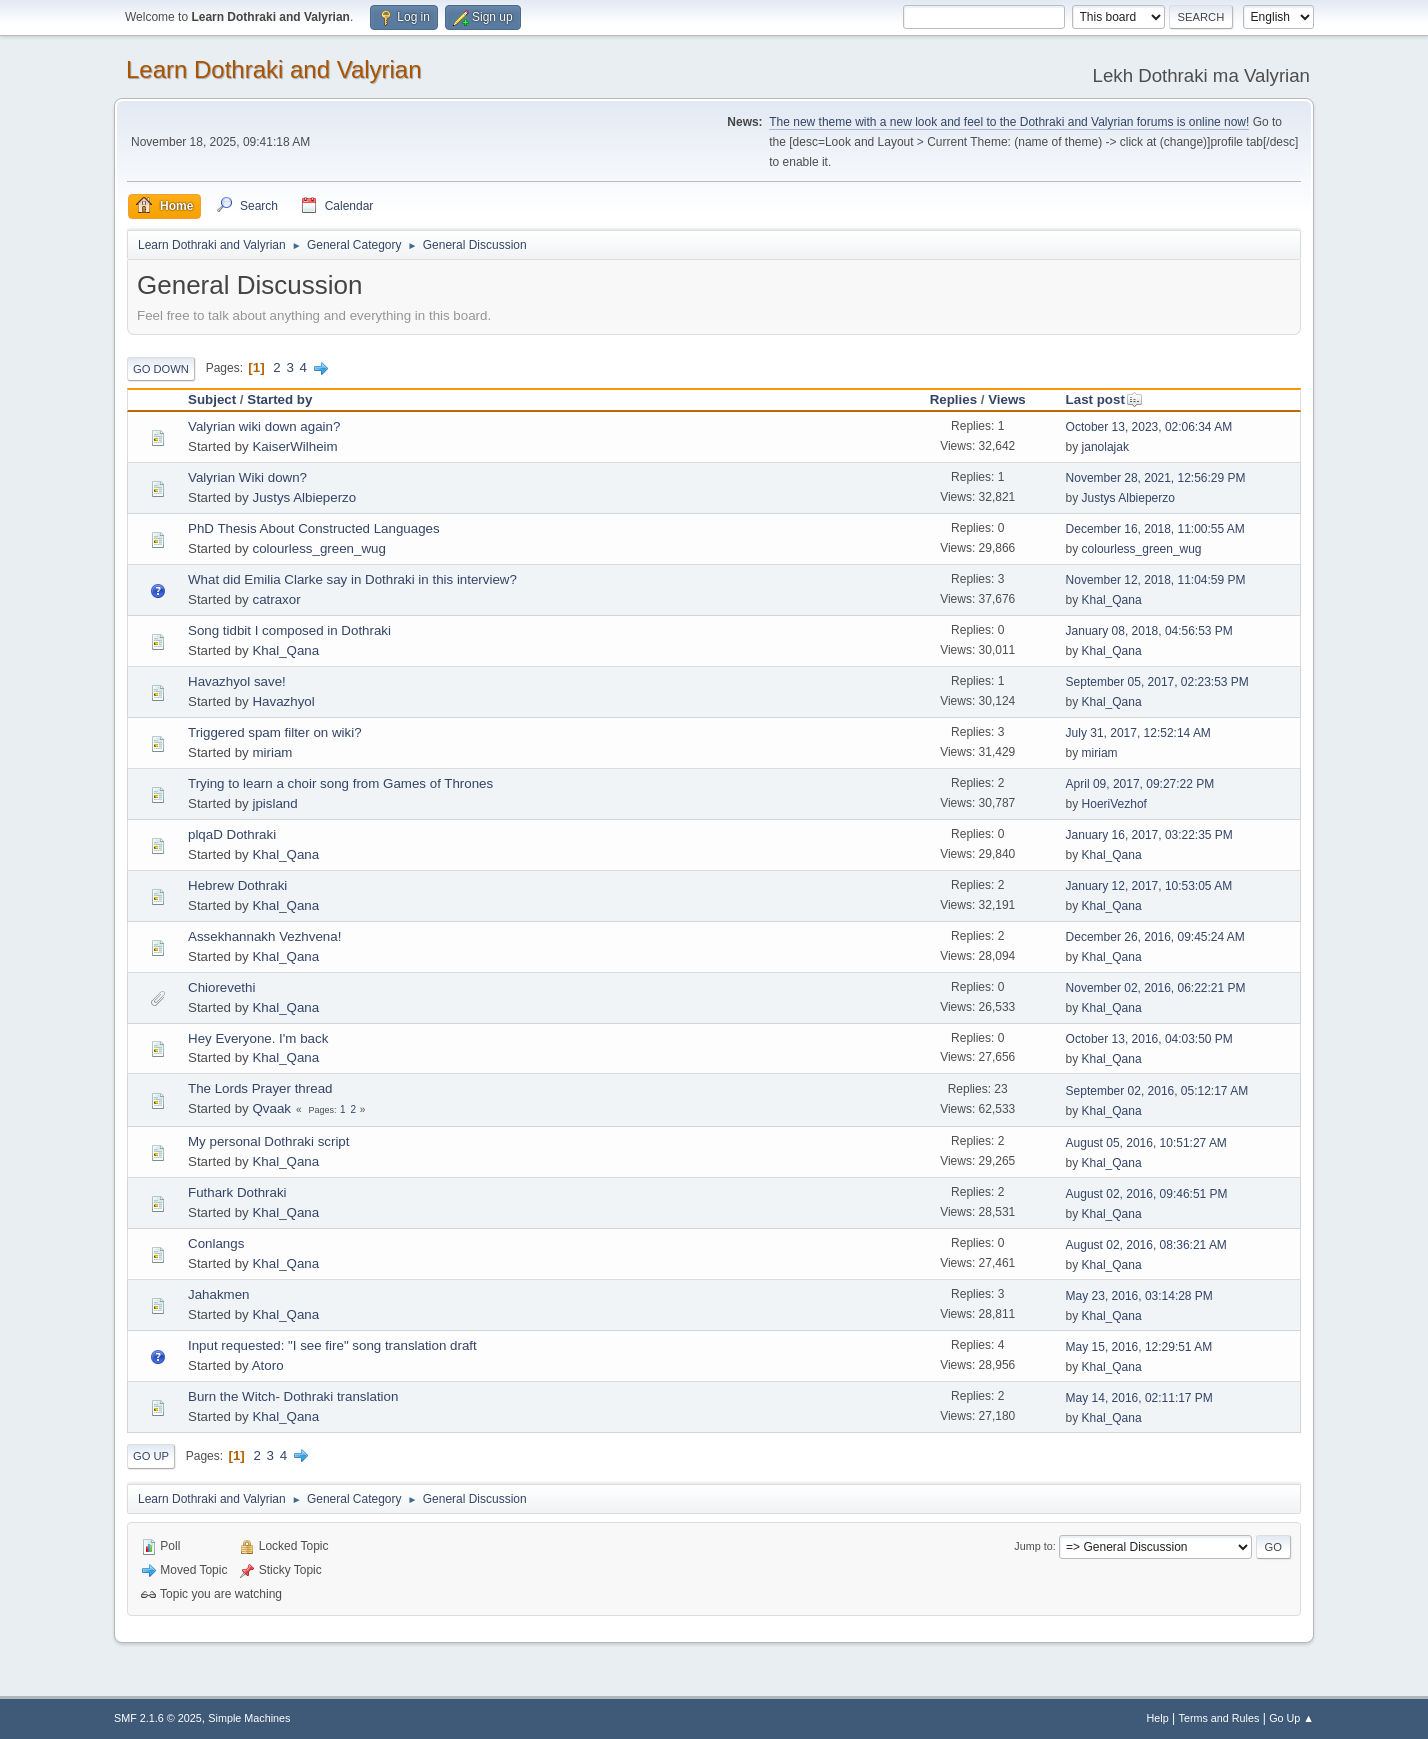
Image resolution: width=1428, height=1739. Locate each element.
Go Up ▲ (1291, 1718)
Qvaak (271, 1108)
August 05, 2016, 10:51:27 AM (1146, 1143)
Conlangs (216, 1243)
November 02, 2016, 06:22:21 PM (1156, 988)
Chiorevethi (221, 987)
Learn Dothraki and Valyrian (274, 69)
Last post (1104, 399)
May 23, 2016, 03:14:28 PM (1139, 1296)
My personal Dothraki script (268, 1141)
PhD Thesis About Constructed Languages (314, 528)
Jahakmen (219, 1294)
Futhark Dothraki (237, 1192)
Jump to (1033, 1546)
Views (1007, 399)
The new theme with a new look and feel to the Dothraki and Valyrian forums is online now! (1009, 122)
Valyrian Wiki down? (247, 477)
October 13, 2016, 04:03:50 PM (1149, 1039)
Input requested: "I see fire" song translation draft (332, 1345)
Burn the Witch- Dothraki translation (293, 1396)
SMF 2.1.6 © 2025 (158, 1718)
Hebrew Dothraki (237, 885)
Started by (279, 399)
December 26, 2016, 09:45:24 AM (1155, 937)
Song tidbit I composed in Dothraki (289, 630)
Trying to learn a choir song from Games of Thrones (340, 783)
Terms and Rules (1219, 1718)
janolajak (1105, 447)
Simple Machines (249, 1718)
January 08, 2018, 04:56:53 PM (1149, 631)
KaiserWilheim (294, 446)
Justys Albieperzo (304, 497)
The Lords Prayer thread (260, 1088)
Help (1158, 1718)
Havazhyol (283, 701)
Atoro (268, 1365)
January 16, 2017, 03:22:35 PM (1149, 835)
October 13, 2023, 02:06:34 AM (1149, 427)
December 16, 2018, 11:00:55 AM (1155, 529)
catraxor (276, 599)
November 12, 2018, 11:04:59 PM (1156, 580)
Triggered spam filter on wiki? (275, 732)
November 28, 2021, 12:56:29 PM (1156, 478)
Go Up (151, 1456)
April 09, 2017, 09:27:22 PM (1140, 784)
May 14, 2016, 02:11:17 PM (1139, 1398)
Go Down (161, 369)
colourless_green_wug (318, 548)
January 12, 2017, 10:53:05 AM (1149, 886)
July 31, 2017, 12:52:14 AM (1138, 733)
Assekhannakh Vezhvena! (264, 936)
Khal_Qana (1112, 600)
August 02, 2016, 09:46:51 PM (1147, 1194)
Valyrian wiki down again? (264, 426)
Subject (212, 399)
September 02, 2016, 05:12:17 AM (1157, 1091)
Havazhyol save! (237, 681)
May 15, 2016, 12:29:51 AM (1139, 1347)
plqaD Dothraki (232, 834)
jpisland (274, 803)
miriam (272, 752)
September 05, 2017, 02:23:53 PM (1157, 682)
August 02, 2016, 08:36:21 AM (1146, 1245)
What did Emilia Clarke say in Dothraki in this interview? (352, 579)
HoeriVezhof (1114, 804)
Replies (953, 399)
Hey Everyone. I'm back (258, 1038)
